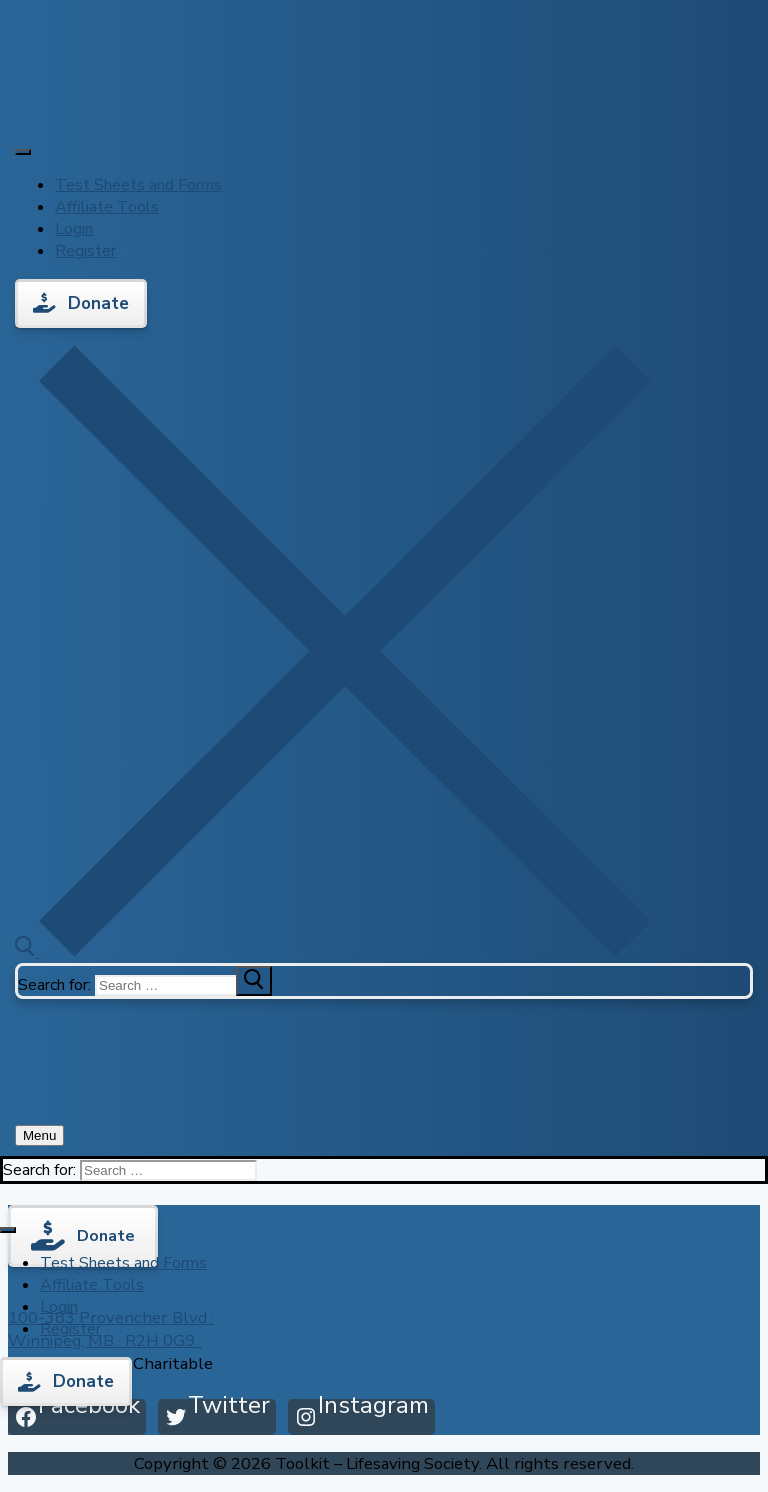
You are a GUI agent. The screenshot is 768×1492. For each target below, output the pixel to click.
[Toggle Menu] (23, 152)
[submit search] (254, 981)
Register (85, 251)
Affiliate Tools (107, 207)
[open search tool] (333, 952)
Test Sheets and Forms (138, 185)
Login (74, 229)
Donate (81, 303)
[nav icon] (39, 1135)
